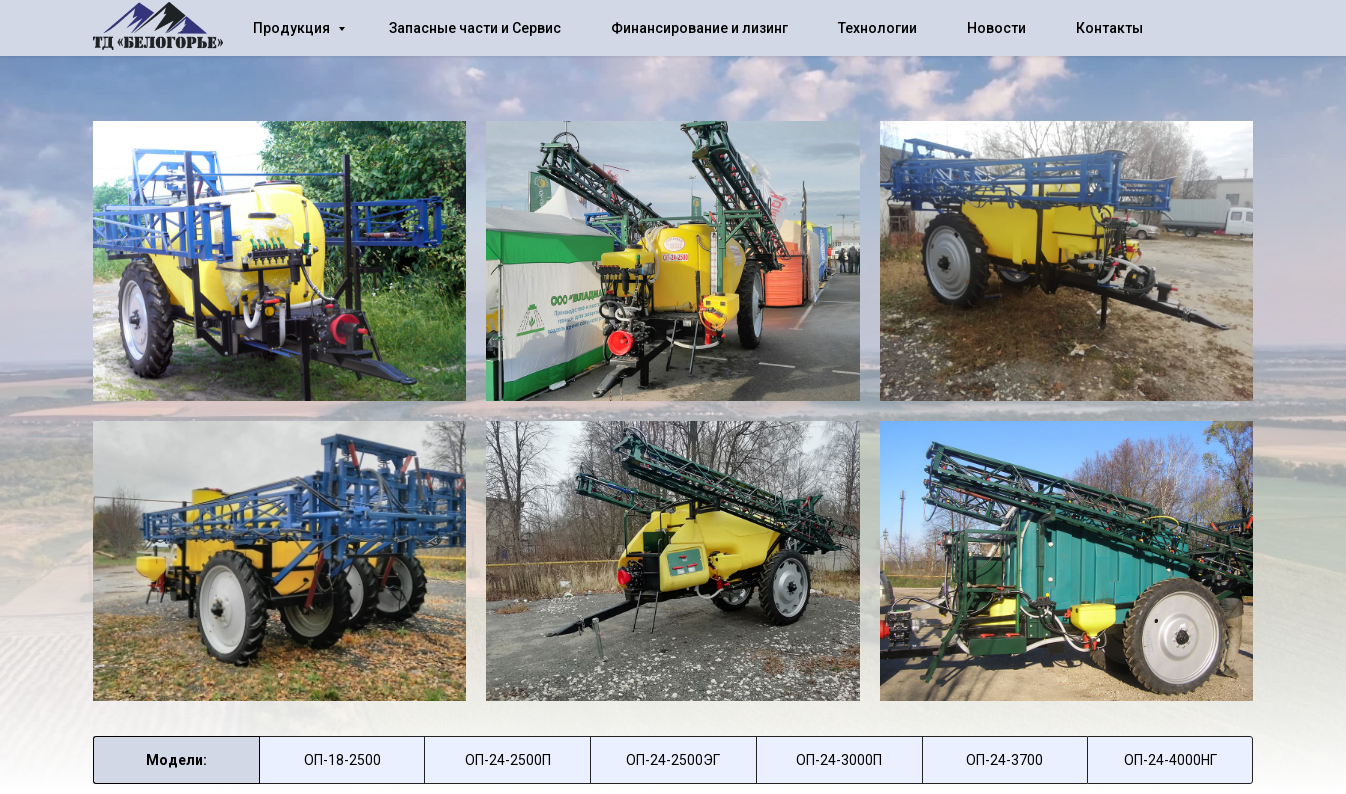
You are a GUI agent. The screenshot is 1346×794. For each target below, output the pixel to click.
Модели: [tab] (176, 760)
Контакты (1109, 28)
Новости (996, 28)
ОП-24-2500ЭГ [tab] (673, 760)
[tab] (342, 760)
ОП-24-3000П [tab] (839, 760)
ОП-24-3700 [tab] (1004, 760)
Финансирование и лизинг (699, 28)
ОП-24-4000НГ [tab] (1170, 760)
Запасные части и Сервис (475, 28)
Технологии (877, 28)
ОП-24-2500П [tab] (508, 760)
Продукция (293, 28)
